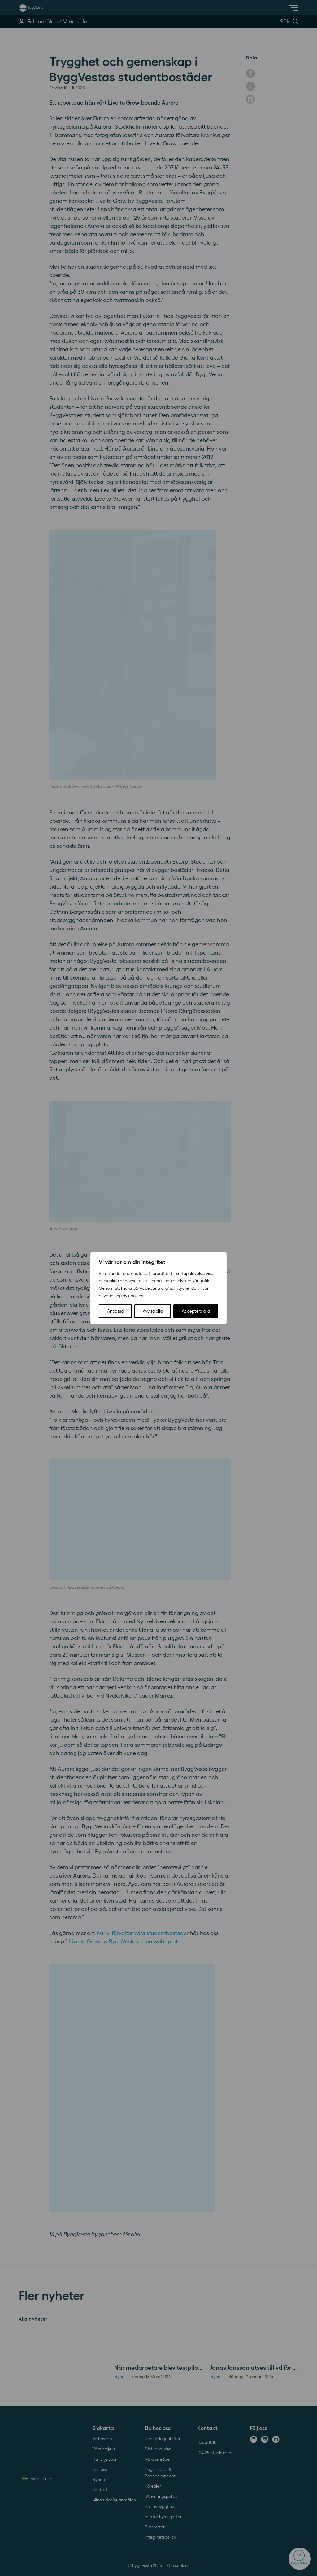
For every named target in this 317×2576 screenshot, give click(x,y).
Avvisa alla (153, 1311)
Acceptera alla (196, 1311)
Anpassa (115, 1311)
